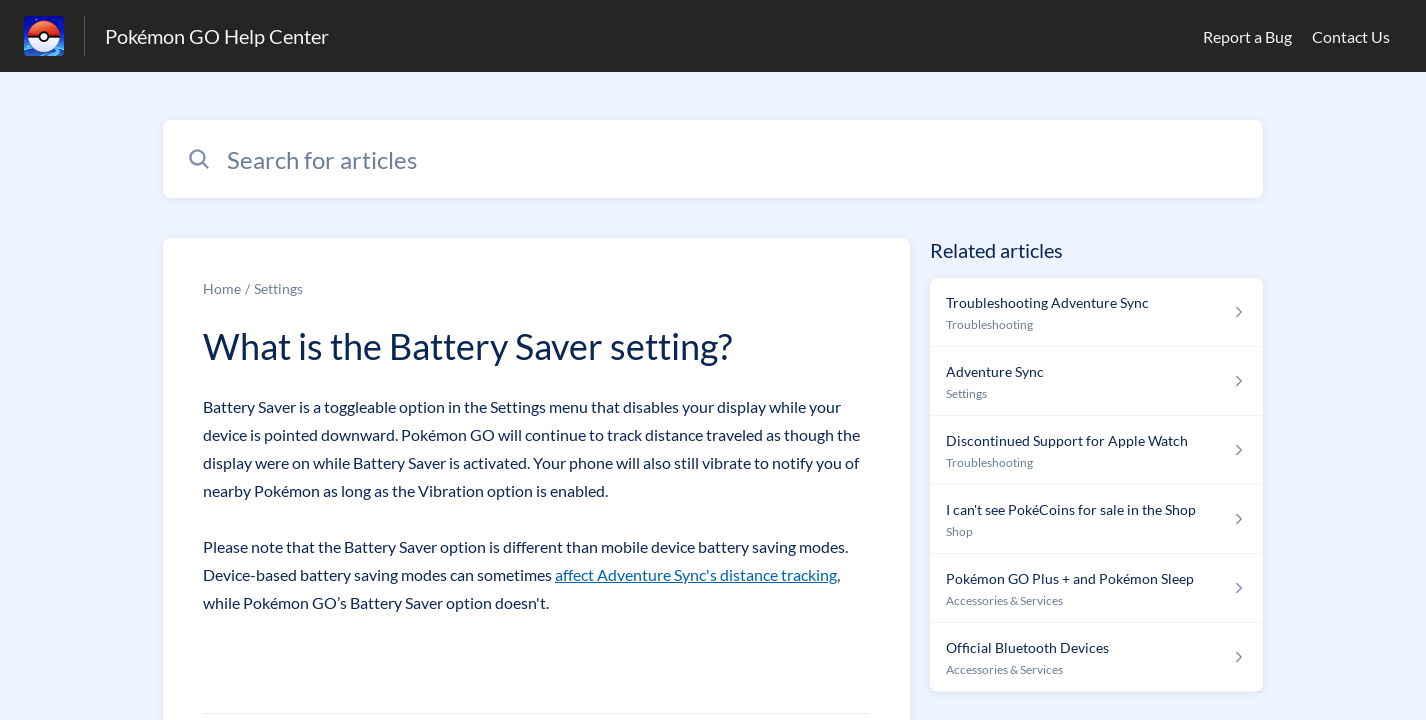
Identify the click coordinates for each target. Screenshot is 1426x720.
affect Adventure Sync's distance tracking (696, 574)
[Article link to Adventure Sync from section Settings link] (1096, 381)
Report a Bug (1247, 36)
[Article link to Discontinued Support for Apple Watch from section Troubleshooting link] (1096, 450)
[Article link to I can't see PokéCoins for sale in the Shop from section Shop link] (1096, 519)
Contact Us (1351, 36)
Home (222, 288)
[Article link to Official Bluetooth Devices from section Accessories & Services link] (1096, 657)
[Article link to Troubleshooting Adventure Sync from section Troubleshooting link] (1096, 312)
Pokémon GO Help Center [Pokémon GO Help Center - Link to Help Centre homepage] (217, 36)
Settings (278, 288)
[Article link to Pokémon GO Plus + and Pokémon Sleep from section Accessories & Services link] (1096, 588)
